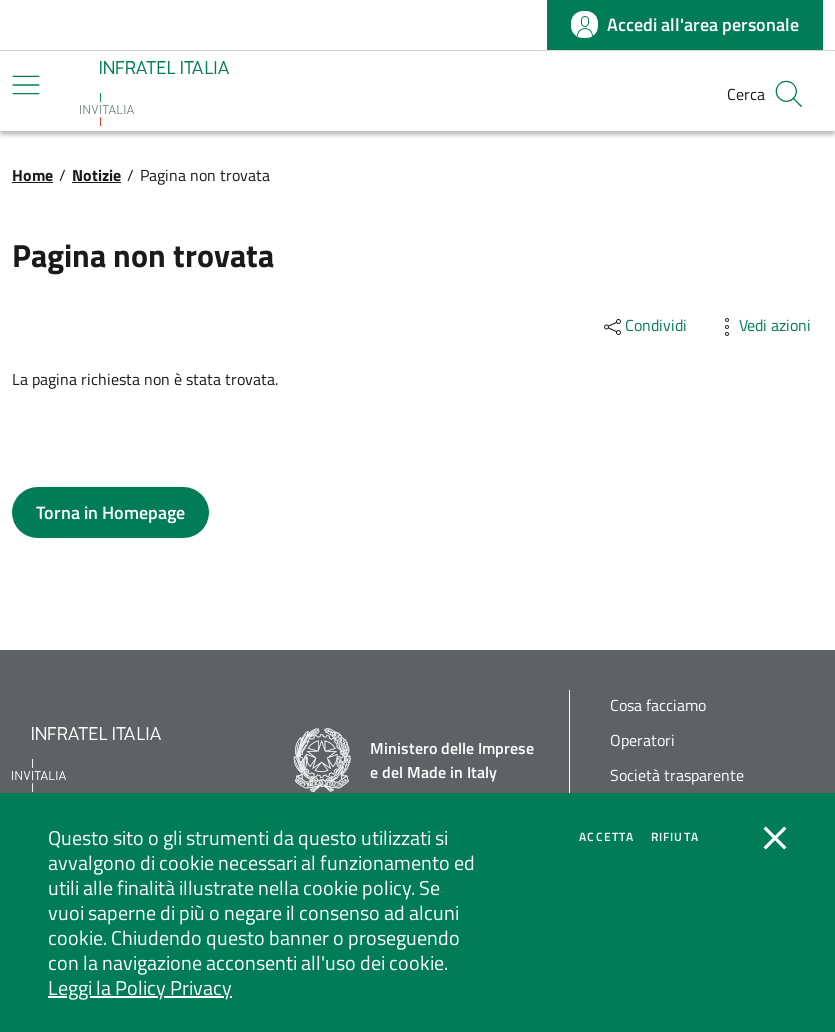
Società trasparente (677, 775)
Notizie (96, 175)
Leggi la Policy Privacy (140, 987)
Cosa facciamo (658, 705)
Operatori (642, 740)
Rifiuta (675, 837)
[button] (789, 94)
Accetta (606, 837)
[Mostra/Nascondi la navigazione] (26, 85)
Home (32, 175)
